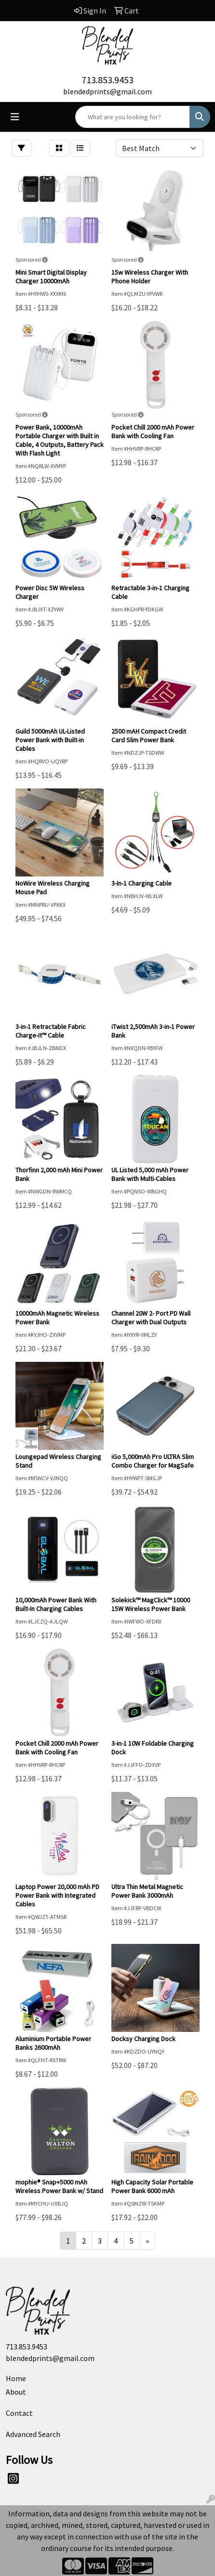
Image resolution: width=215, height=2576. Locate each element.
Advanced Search (33, 2434)
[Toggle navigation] (15, 117)
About (16, 2392)
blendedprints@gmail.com (107, 91)
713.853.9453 (107, 80)
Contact (19, 2413)
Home (16, 2378)
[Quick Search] (132, 117)
